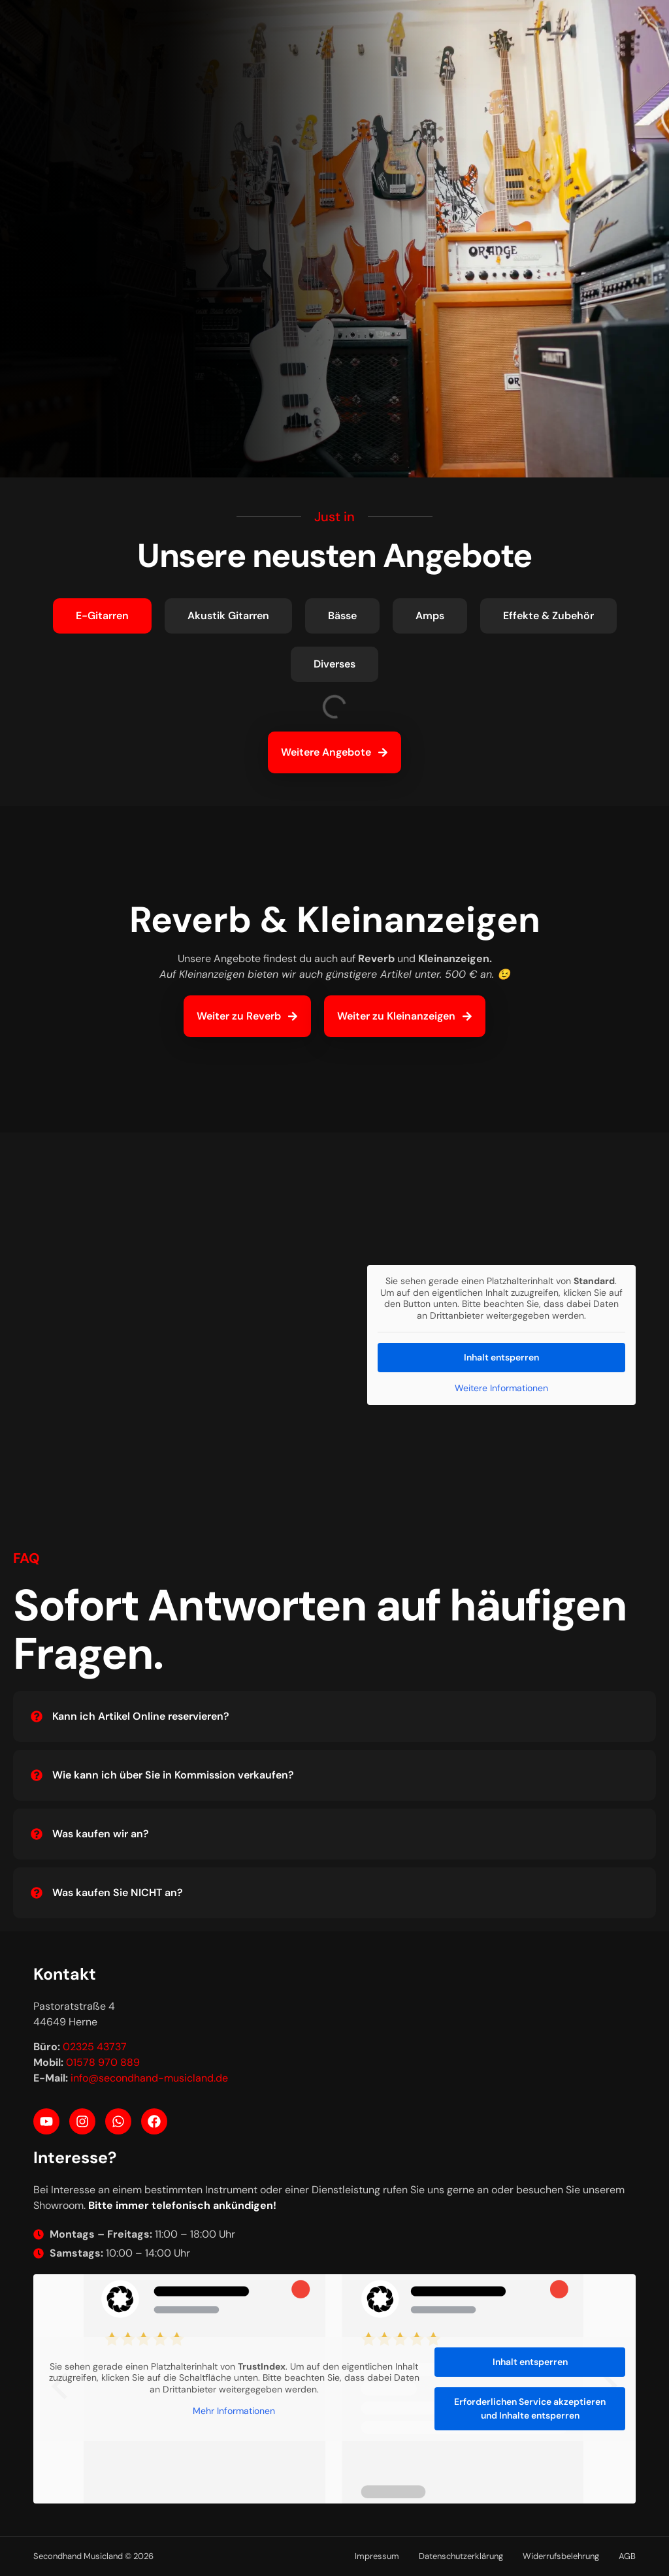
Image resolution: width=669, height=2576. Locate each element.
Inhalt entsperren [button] (501, 1357)
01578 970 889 (103, 2062)
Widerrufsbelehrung (561, 2556)
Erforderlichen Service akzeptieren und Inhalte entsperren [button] (530, 2408)
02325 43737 (95, 2046)
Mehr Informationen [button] (234, 2411)
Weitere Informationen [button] (501, 1388)
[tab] (102, 616)
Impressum (377, 2556)
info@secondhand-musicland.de (149, 2078)
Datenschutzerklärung (461, 2556)
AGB (627, 2556)
